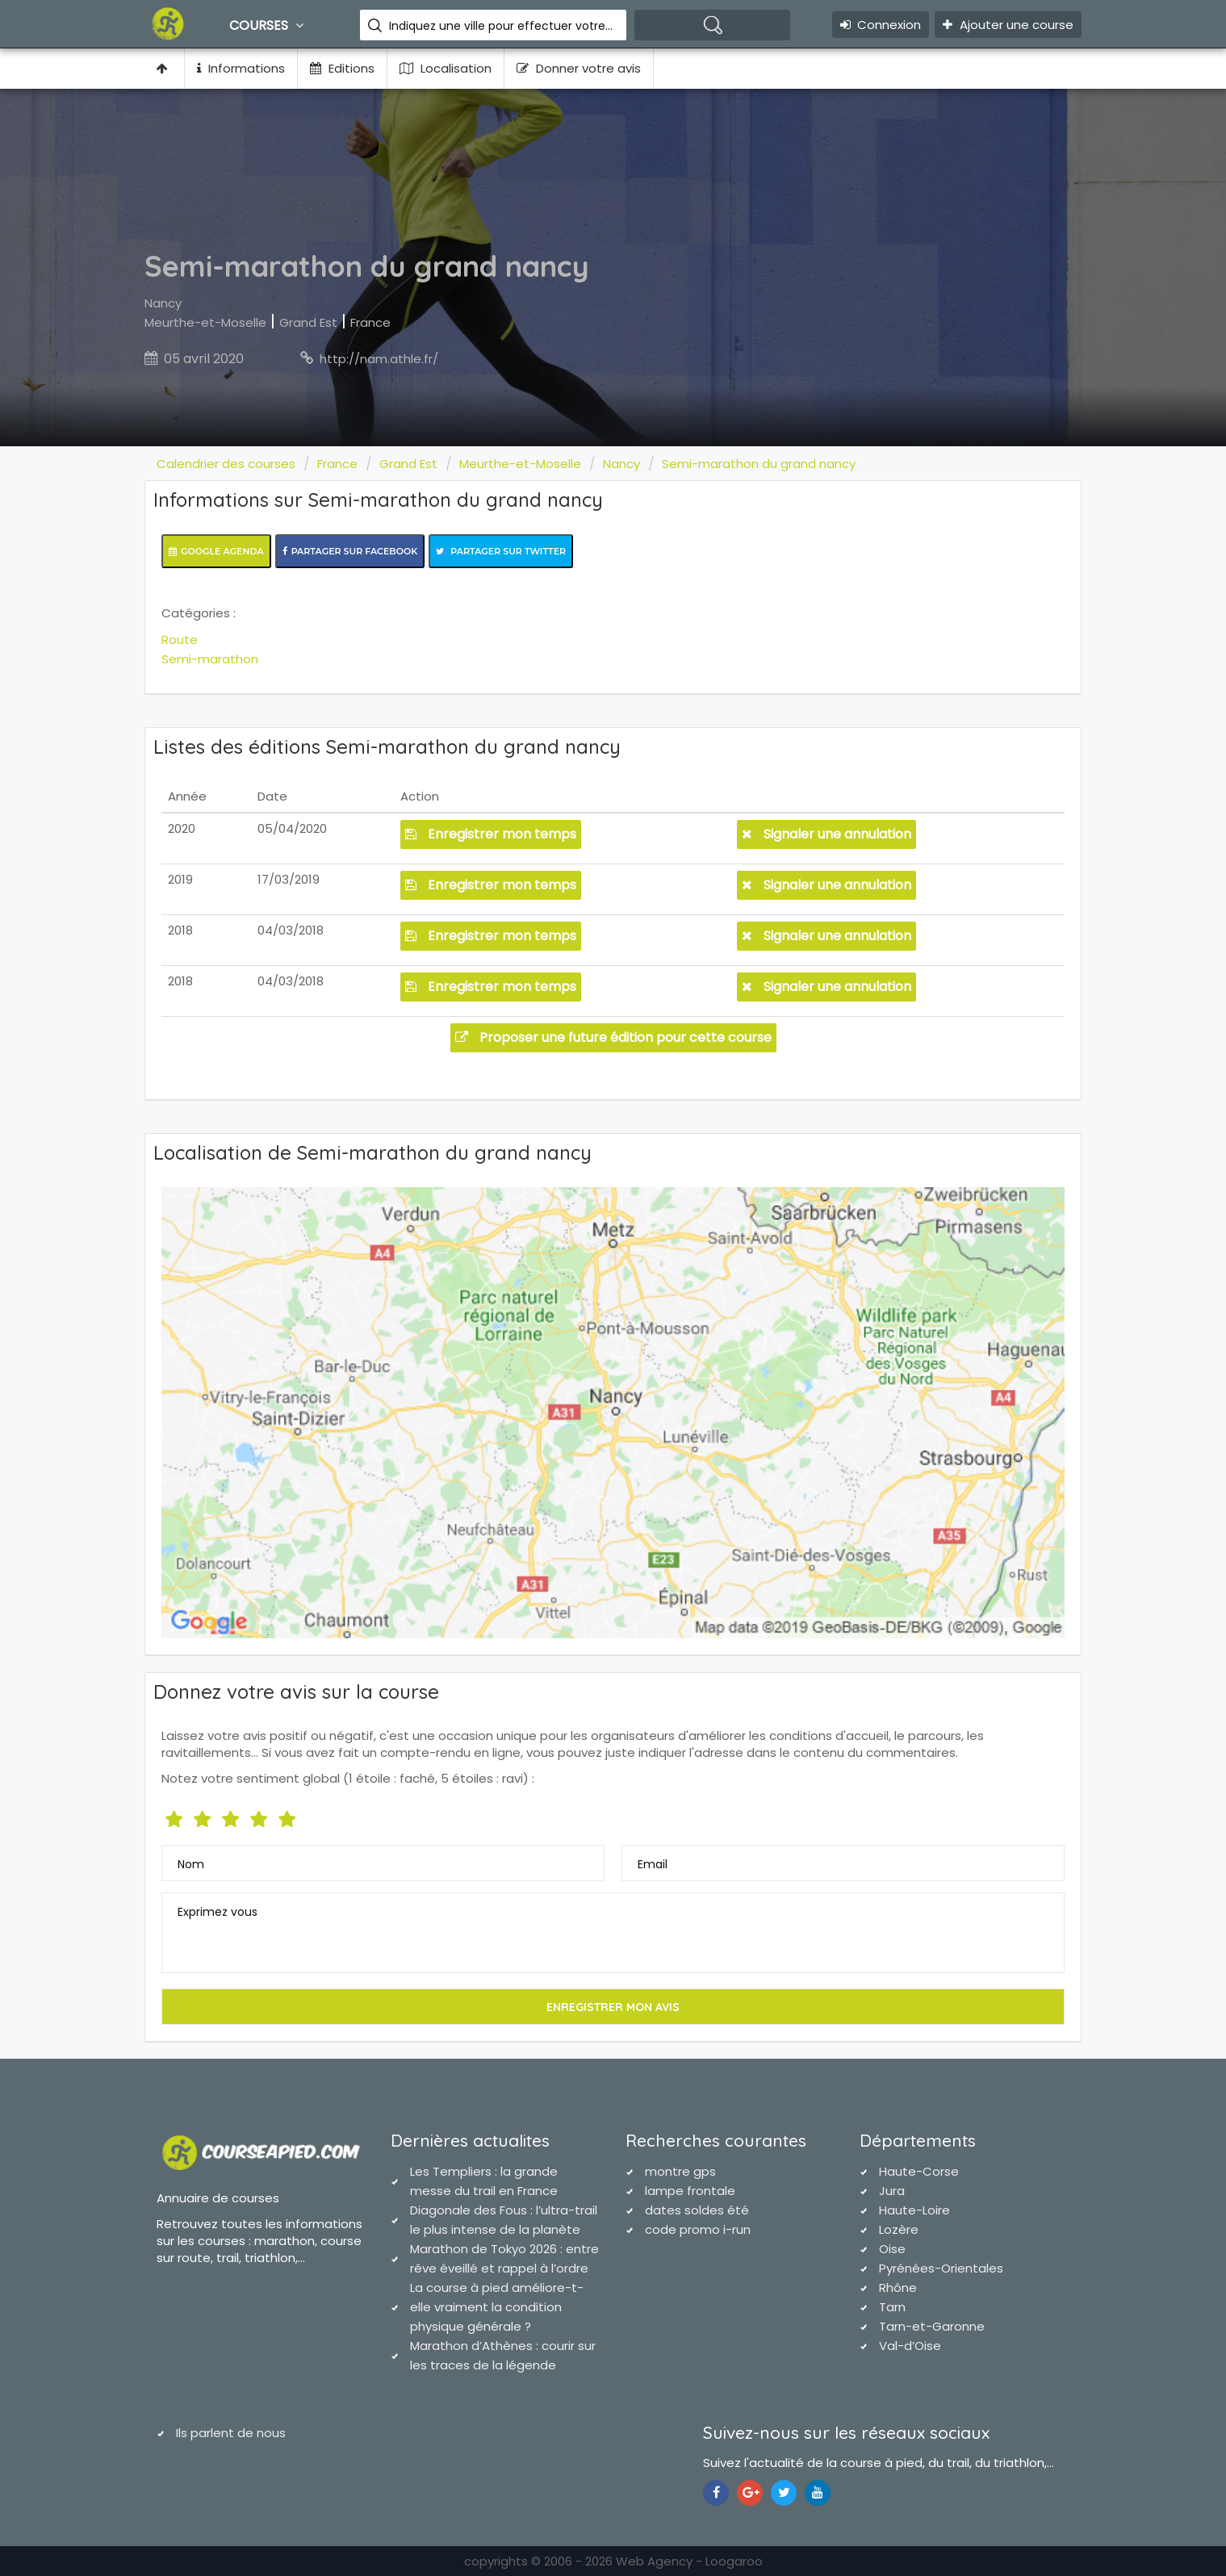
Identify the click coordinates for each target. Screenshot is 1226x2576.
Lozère (898, 2229)
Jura (892, 2190)
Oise (892, 2248)
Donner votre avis (579, 68)
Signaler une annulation (826, 834)
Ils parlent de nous (231, 2432)
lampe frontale (690, 2190)
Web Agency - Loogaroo (689, 2561)
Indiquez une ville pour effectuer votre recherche (501, 26)
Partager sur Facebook (350, 551)
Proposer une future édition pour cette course (613, 1037)
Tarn (892, 2306)
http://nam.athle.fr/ (379, 358)
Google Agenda (216, 551)
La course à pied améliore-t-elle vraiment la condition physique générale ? (497, 2307)
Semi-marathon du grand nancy (759, 463)
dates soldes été (697, 2210)
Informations (241, 68)
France (370, 322)
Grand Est (308, 322)
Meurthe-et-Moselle (205, 322)
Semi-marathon (209, 658)
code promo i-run (698, 2229)
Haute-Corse (919, 2171)
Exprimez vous (217, 1912)
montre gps (680, 2171)
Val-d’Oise (910, 2345)
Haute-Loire (914, 2210)
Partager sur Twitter (501, 551)
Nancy (163, 303)
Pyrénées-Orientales (941, 2268)
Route (179, 639)
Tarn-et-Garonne (932, 2326)
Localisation (446, 68)
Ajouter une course (1008, 24)
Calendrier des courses (226, 463)
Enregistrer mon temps (490, 834)
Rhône (898, 2287)
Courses (268, 25)
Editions (342, 68)
